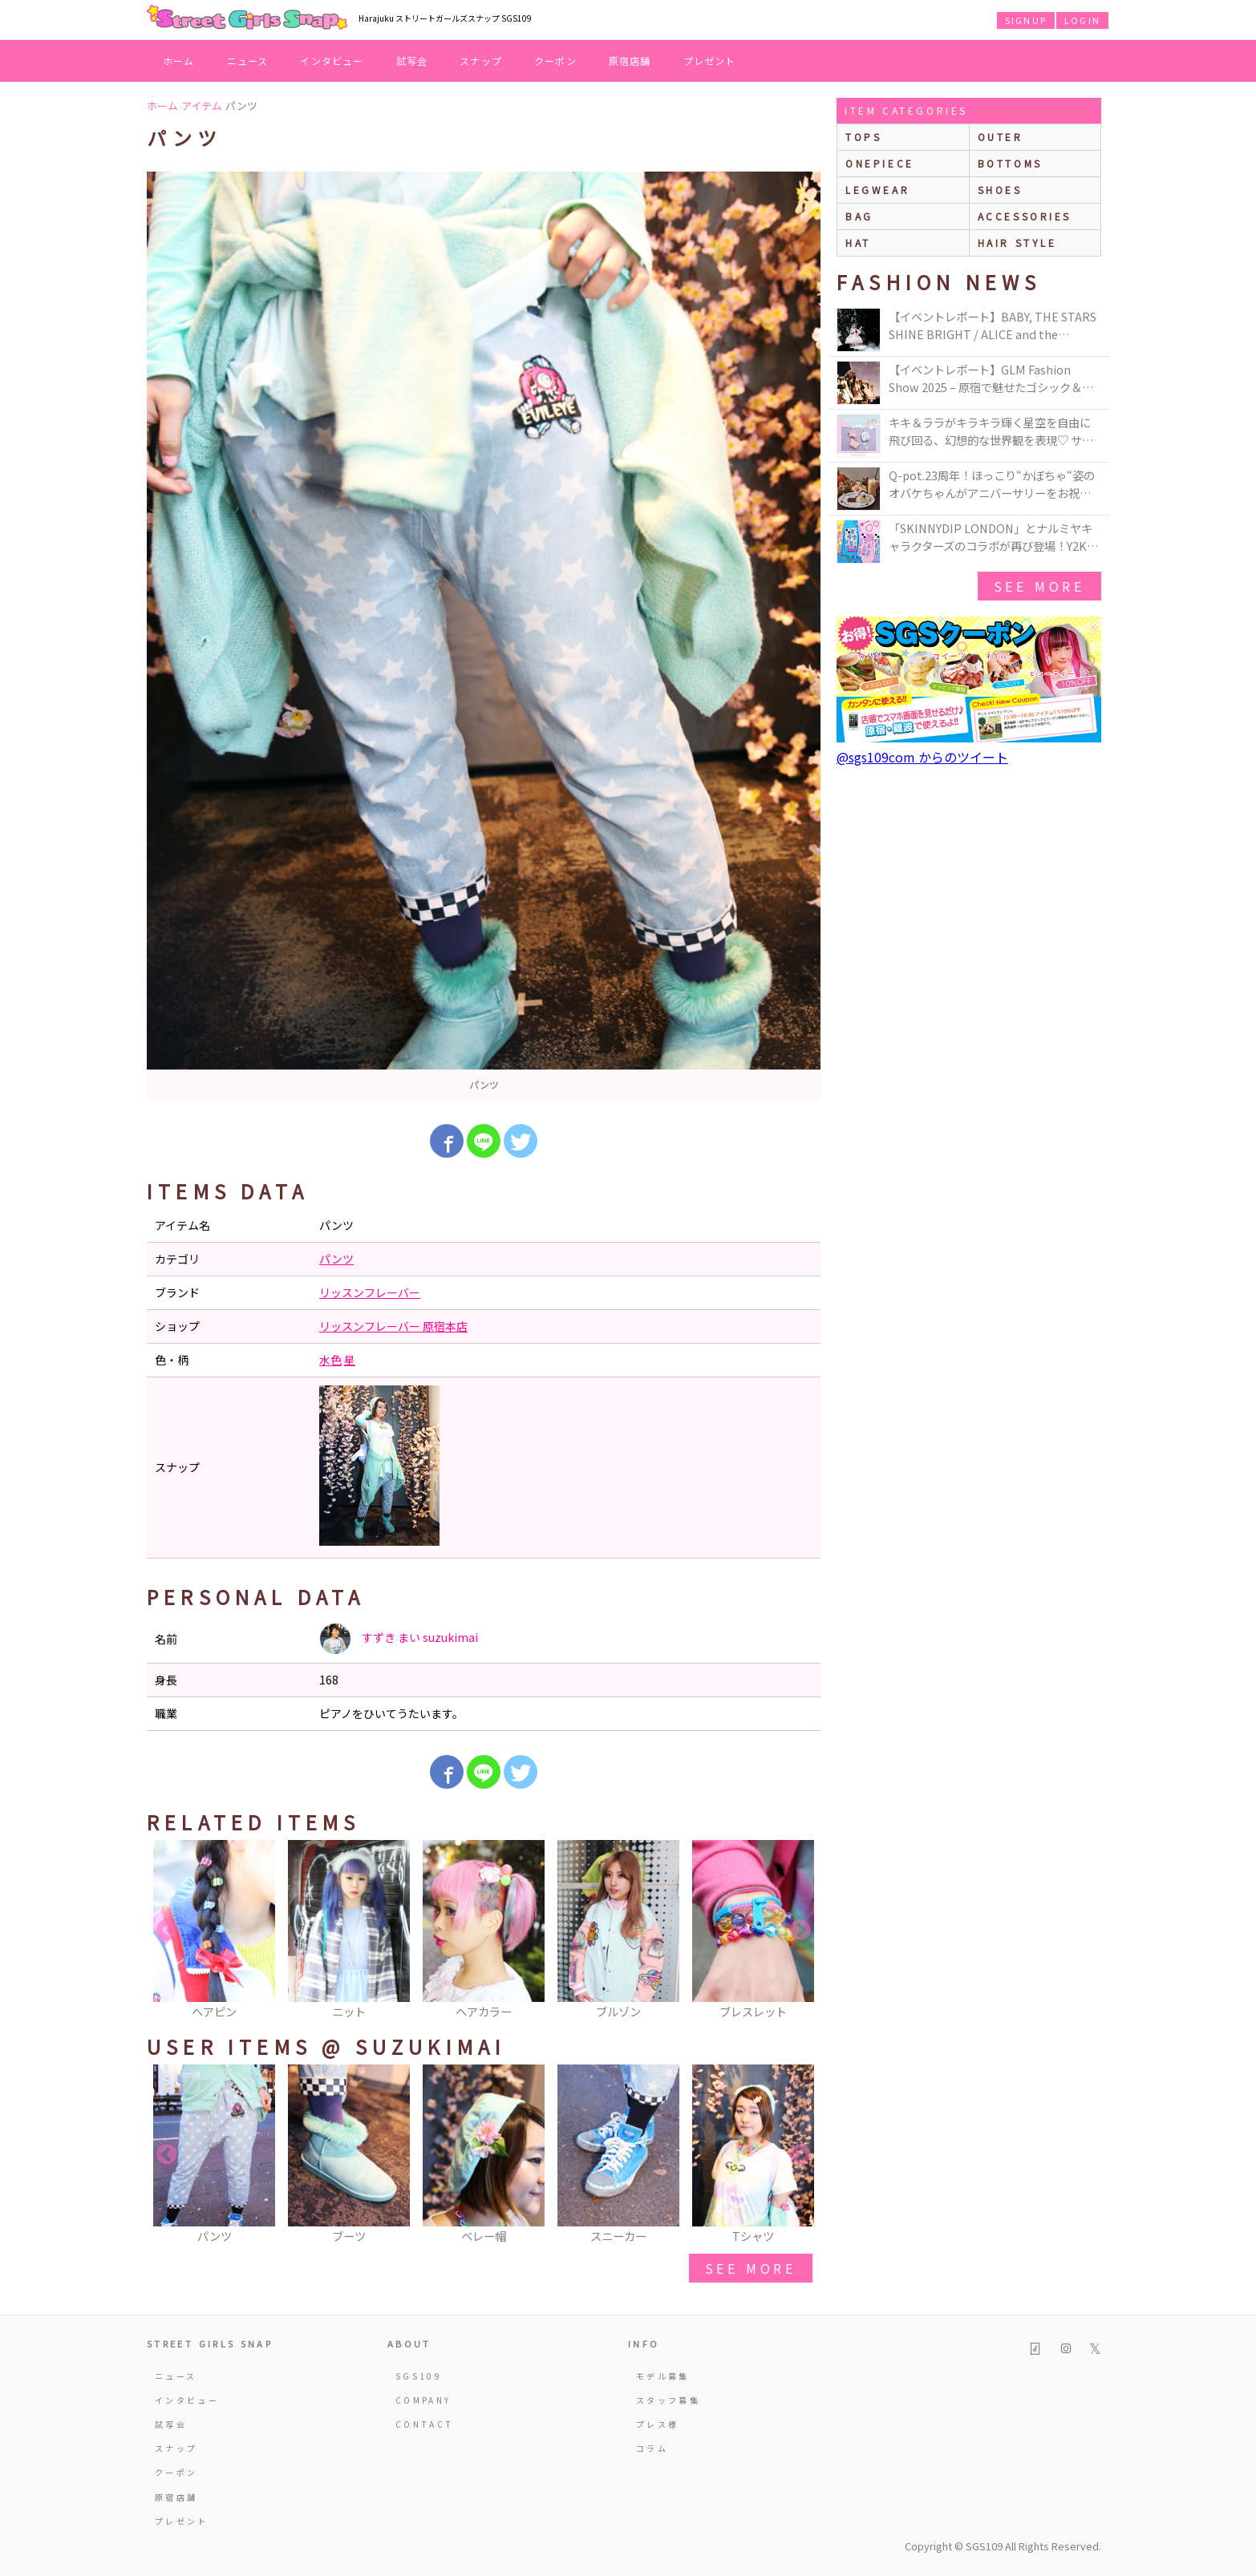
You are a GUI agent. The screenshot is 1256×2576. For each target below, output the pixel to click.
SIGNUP (1026, 20)
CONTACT (424, 2424)
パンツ (336, 1259)
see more (750, 2268)
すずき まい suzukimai (398, 1639)
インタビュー (331, 60)
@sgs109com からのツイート (922, 756)
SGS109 (418, 2376)
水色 (330, 1360)
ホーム (179, 60)
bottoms (1010, 163)
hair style (1017, 242)
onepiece (879, 163)
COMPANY (423, 2400)
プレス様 (657, 2424)
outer (1000, 137)
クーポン (555, 60)
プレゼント (709, 60)
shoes (1000, 189)
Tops (863, 137)
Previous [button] (167, 1931)
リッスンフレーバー (369, 1292)
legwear (877, 189)
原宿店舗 (630, 60)
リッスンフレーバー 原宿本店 (393, 1326)
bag (859, 216)
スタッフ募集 (668, 2400)
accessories (1025, 216)
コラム (652, 2448)
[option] (483, 636)
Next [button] (800, 1931)
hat (858, 242)
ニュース (248, 60)
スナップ (481, 60)
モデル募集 (663, 2376)
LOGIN (1082, 20)
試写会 (412, 60)
